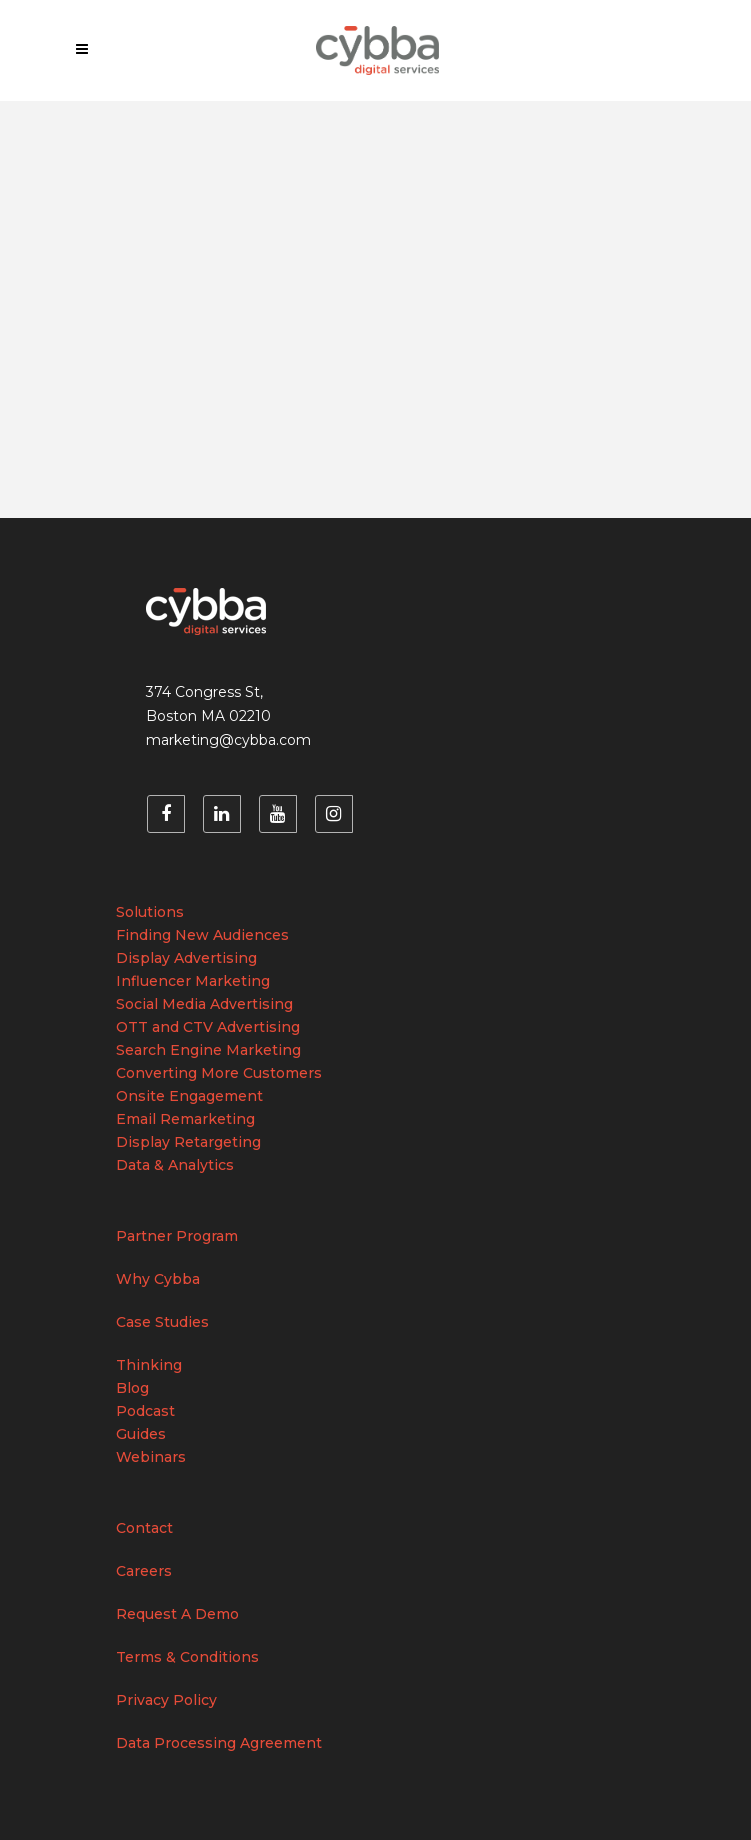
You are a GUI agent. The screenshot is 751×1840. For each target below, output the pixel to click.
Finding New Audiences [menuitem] (202, 935)
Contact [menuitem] (144, 1528)
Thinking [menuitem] (149, 1365)
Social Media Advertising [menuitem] (204, 1004)
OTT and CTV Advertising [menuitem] (208, 1027)
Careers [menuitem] (144, 1571)
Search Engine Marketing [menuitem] (208, 1050)
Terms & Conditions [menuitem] (187, 1657)
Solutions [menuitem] (150, 912)
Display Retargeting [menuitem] (188, 1142)
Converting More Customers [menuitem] (219, 1073)
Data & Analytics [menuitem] (175, 1165)
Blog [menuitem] (132, 1388)
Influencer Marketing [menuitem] (193, 981)
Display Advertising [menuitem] (186, 958)
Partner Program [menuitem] (177, 1236)
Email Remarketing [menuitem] (185, 1119)
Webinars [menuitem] (151, 1457)
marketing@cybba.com (228, 740)
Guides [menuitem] (141, 1434)
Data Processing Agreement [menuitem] (219, 1743)
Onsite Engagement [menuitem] (189, 1096)
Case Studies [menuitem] (162, 1322)
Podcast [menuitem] (145, 1411)
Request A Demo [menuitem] (177, 1614)
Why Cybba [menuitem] (158, 1279)
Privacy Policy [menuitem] (166, 1700)
